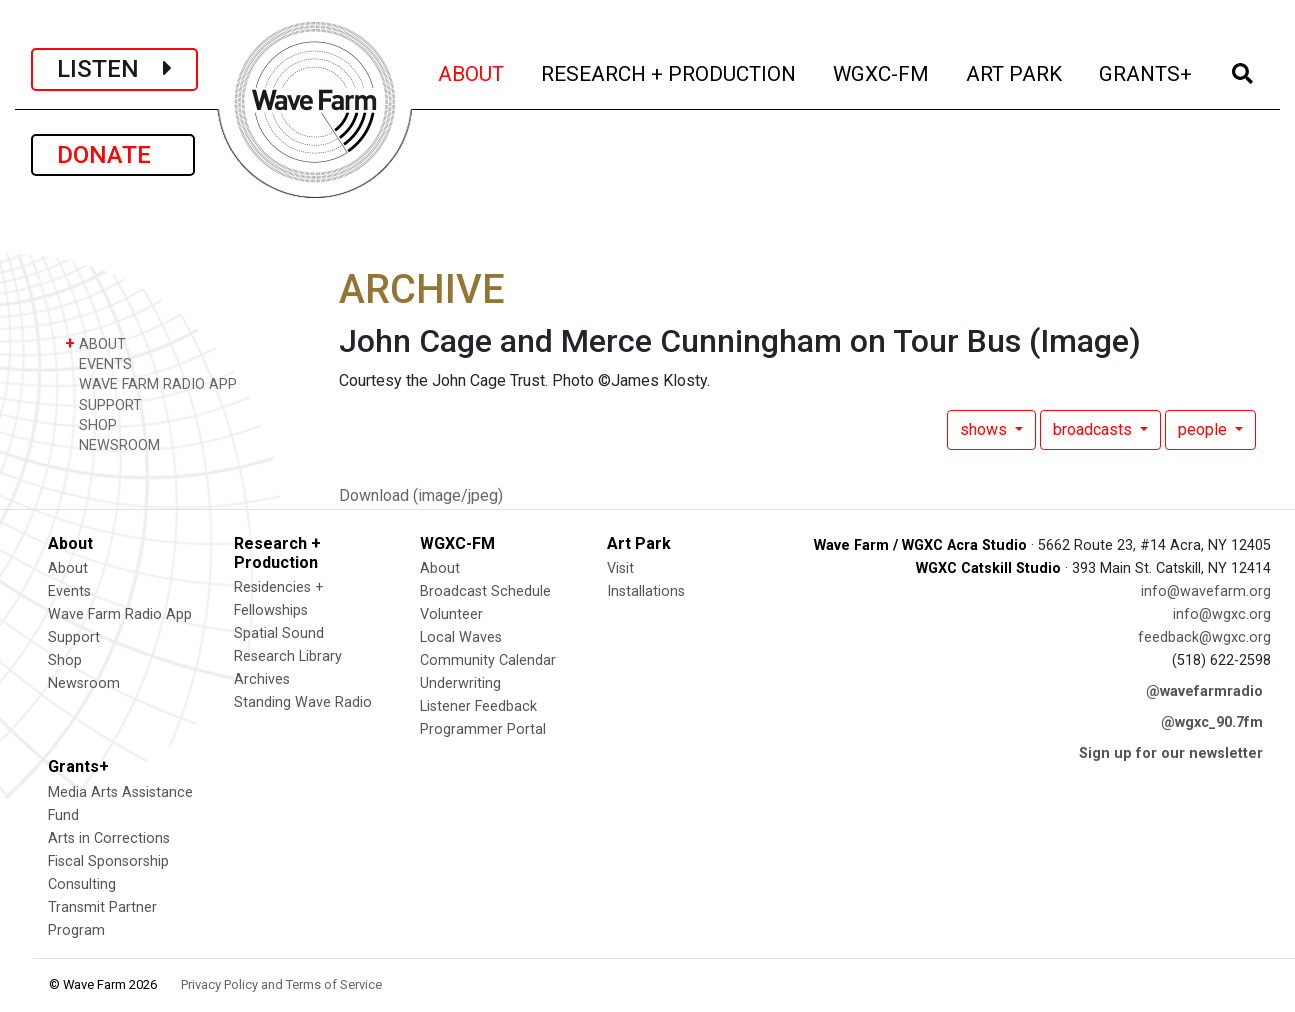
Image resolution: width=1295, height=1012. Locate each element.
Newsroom (84, 683)
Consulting (82, 884)
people (1204, 429)
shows (985, 429)
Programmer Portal (483, 729)
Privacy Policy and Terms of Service (281, 984)
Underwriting (460, 683)
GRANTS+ (1147, 71)
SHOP (91, 424)
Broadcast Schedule (485, 591)
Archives (262, 679)
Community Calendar (488, 660)
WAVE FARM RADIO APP (151, 383)
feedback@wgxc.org (1204, 637)
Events (69, 591)
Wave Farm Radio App (120, 614)
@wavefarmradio (1204, 691)
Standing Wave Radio (303, 702)
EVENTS (98, 363)
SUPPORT (103, 404)
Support (74, 637)
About (68, 568)
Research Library (288, 656)
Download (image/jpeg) (421, 495)
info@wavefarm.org (1206, 591)
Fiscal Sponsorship (108, 861)
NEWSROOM (112, 444)
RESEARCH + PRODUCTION (670, 71)
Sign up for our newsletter (1171, 753)
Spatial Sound (279, 633)
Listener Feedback (478, 706)
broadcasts (1094, 429)
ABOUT (472, 71)
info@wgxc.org (1222, 614)
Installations (646, 591)
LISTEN (114, 69)
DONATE (113, 155)
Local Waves (461, 637)
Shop (65, 660)
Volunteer (451, 614)
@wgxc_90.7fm (1212, 722)
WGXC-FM (882, 71)
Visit (620, 568)
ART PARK (1015, 71)
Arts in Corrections (109, 838)
